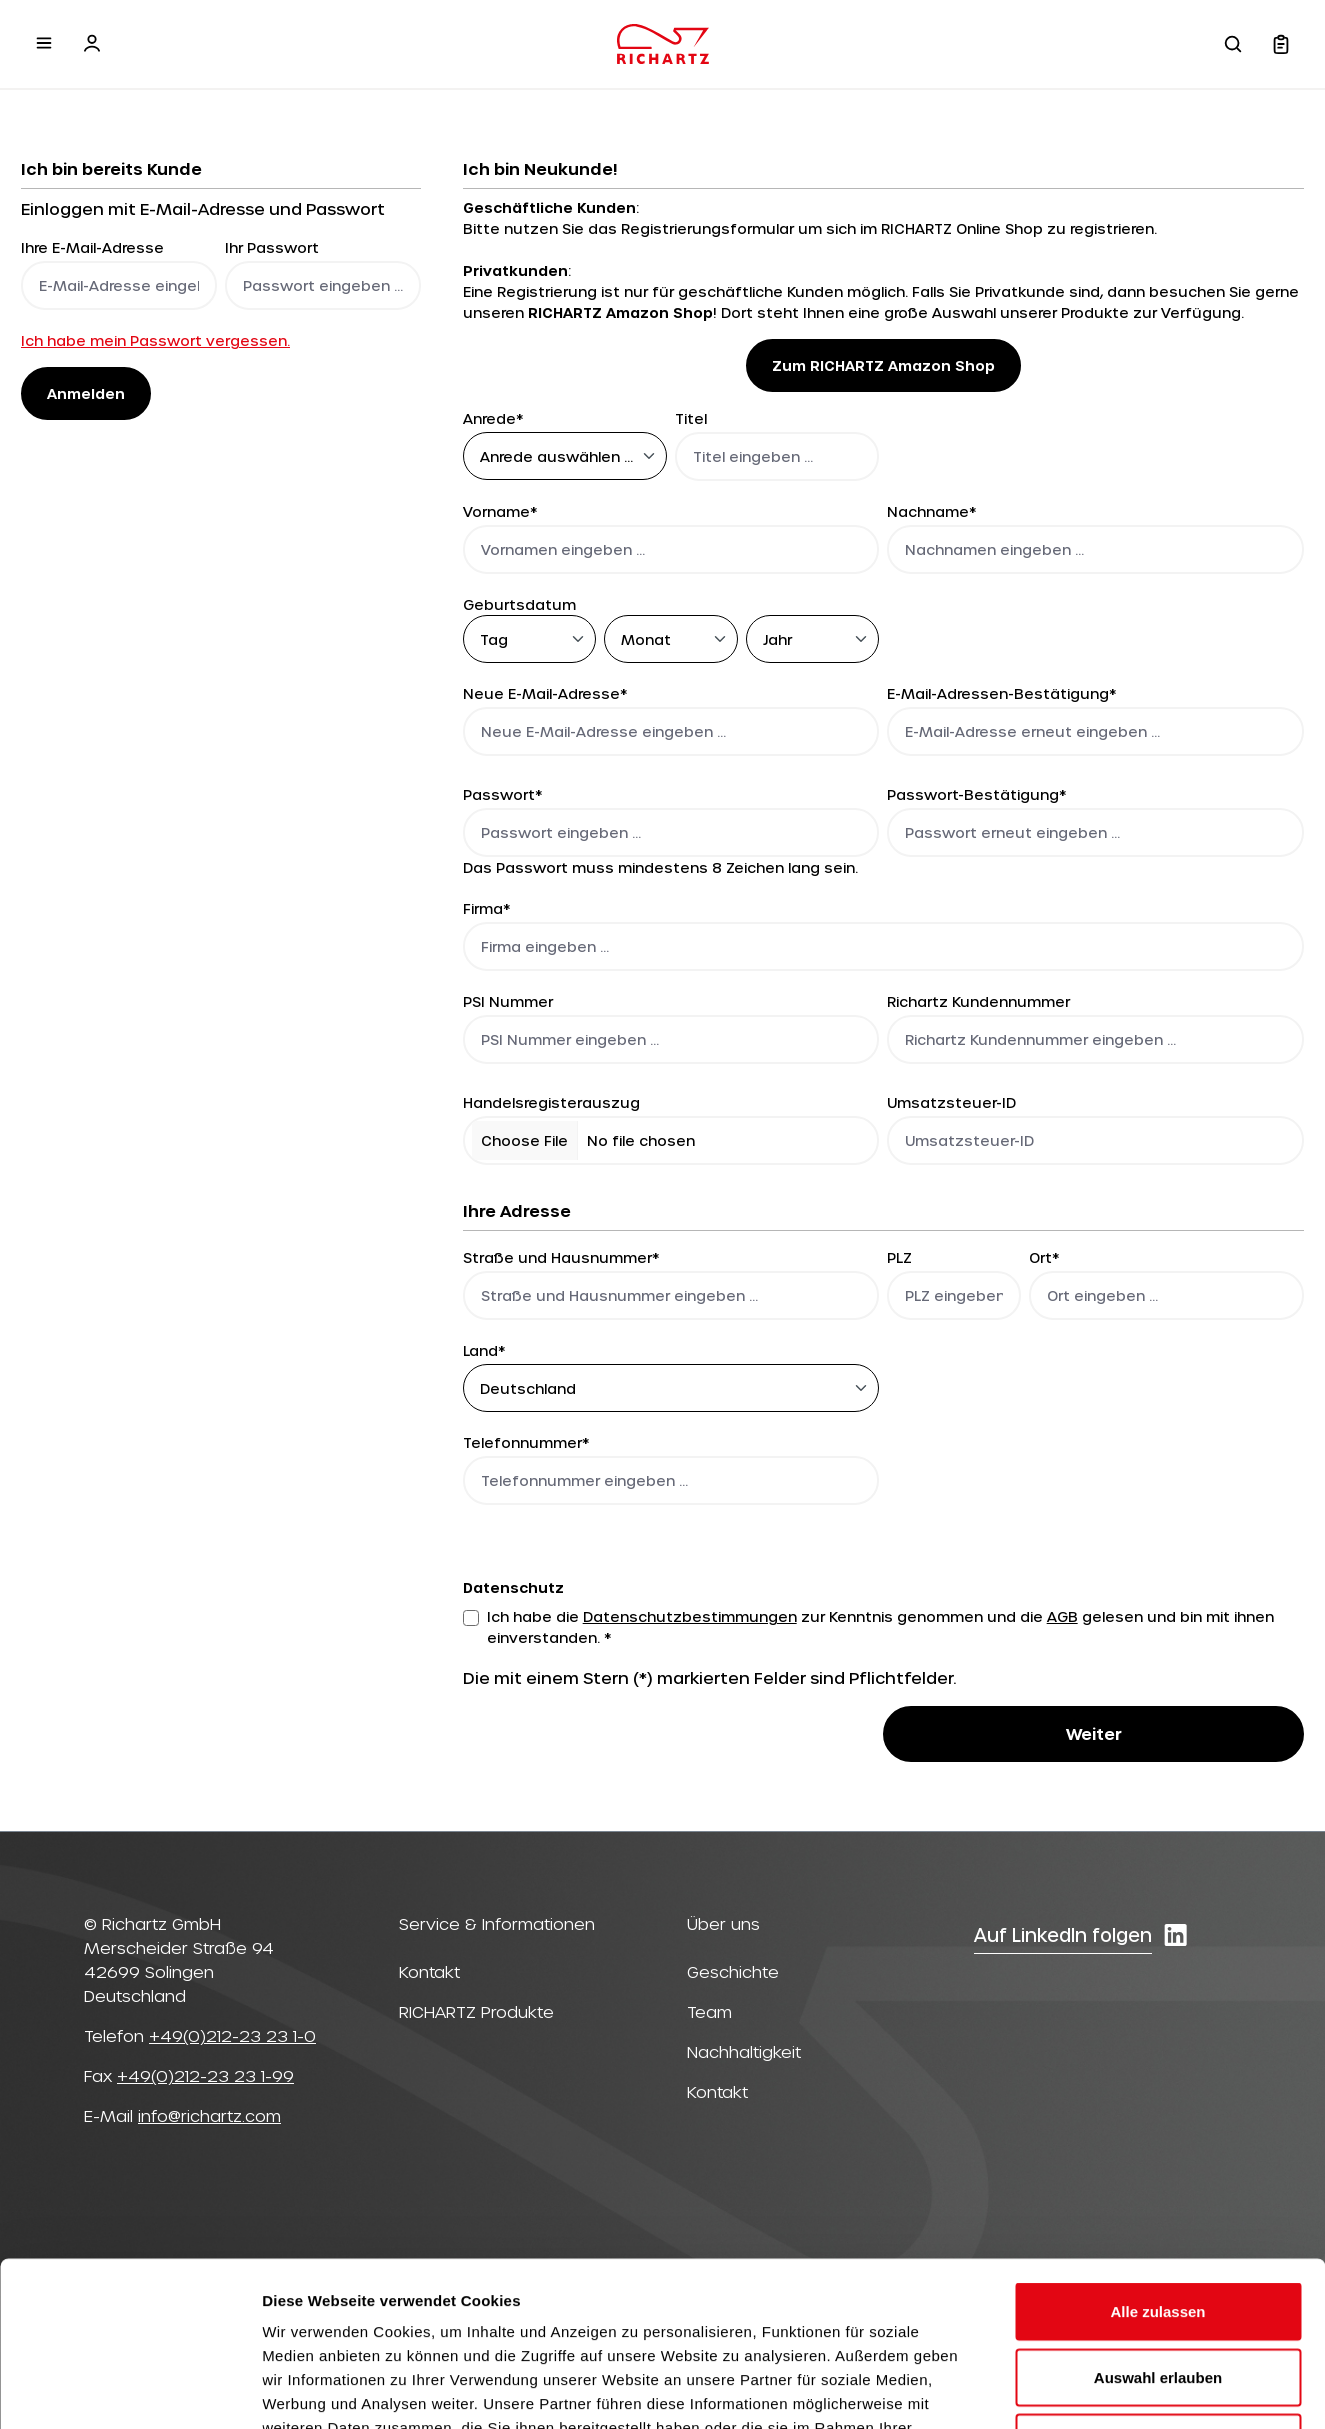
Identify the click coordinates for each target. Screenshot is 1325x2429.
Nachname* (931, 511)
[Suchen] (1233, 44)
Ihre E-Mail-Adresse (92, 247)
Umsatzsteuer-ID (951, 1102)
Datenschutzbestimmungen (690, 1616)
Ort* (1044, 1257)
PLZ (899, 1257)
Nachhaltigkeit (744, 2051)
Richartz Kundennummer (978, 1001)
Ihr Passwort (272, 247)
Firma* (486, 908)
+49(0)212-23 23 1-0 (232, 2035)
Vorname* (500, 511)
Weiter (1094, 1733)
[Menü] (44, 43)
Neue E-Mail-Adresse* (545, 693)
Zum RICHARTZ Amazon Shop (883, 365)
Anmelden (86, 393)
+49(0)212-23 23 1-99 (205, 2075)
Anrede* (493, 418)
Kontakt (429, 1971)
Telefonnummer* (526, 1442)
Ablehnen (1158, 2297)
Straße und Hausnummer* (561, 1257)
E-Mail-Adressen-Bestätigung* (1001, 693)
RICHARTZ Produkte (476, 2011)
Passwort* (502, 794)
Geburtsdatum (519, 604)
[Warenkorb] (1281, 44)
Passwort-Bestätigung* (976, 794)
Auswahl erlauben (1158, 2232)
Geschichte (733, 1971)
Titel (691, 418)
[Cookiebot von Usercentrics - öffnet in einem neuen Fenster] (129, 2390)
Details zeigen (1063, 2389)
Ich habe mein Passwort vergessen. (155, 340)
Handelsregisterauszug (551, 1102)
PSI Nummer (508, 1001)
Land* (484, 1350)
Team (709, 2011)
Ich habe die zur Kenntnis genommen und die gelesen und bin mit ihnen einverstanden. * (880, 1627)
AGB (1062, 1616)
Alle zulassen (1157, 2166)
